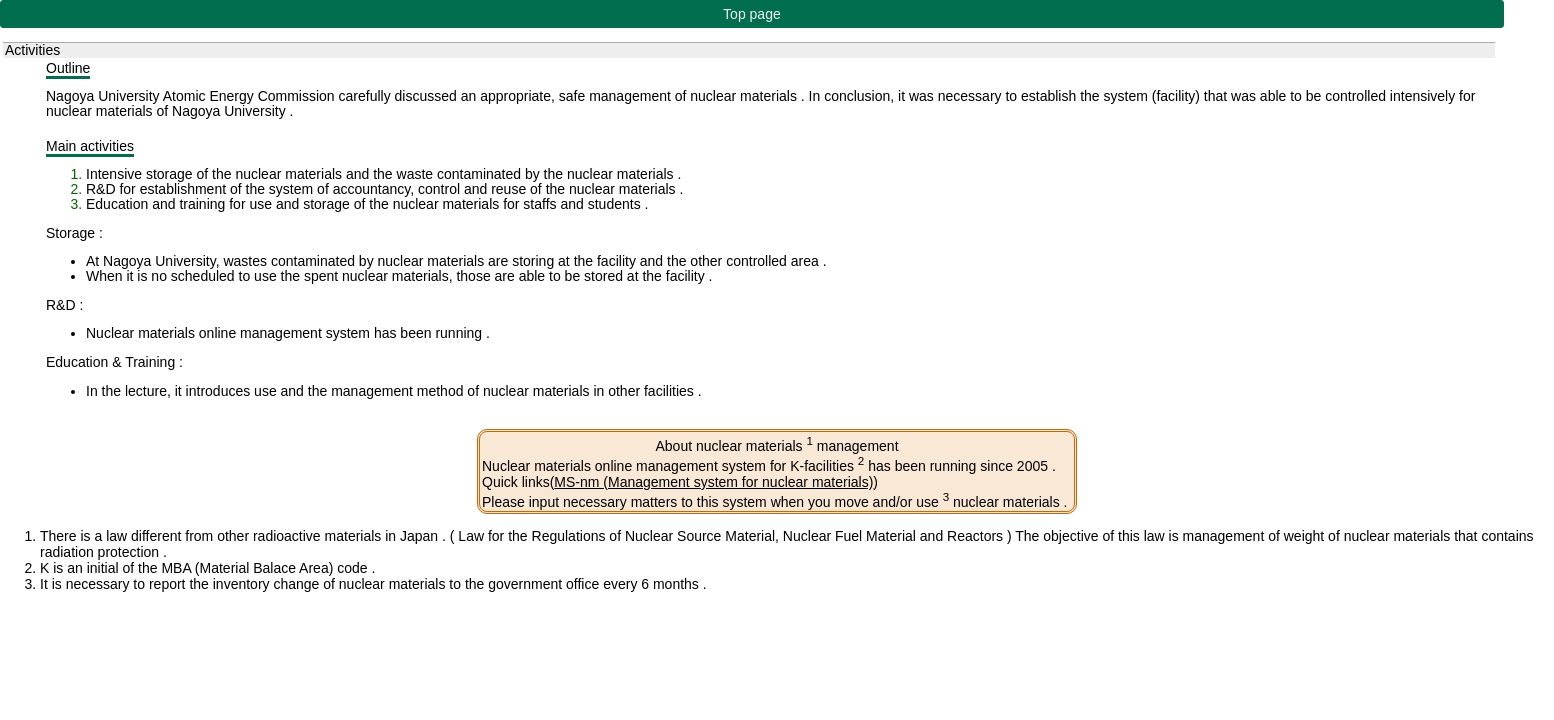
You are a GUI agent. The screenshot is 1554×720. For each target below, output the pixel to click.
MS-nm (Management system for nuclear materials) (713, 482)
